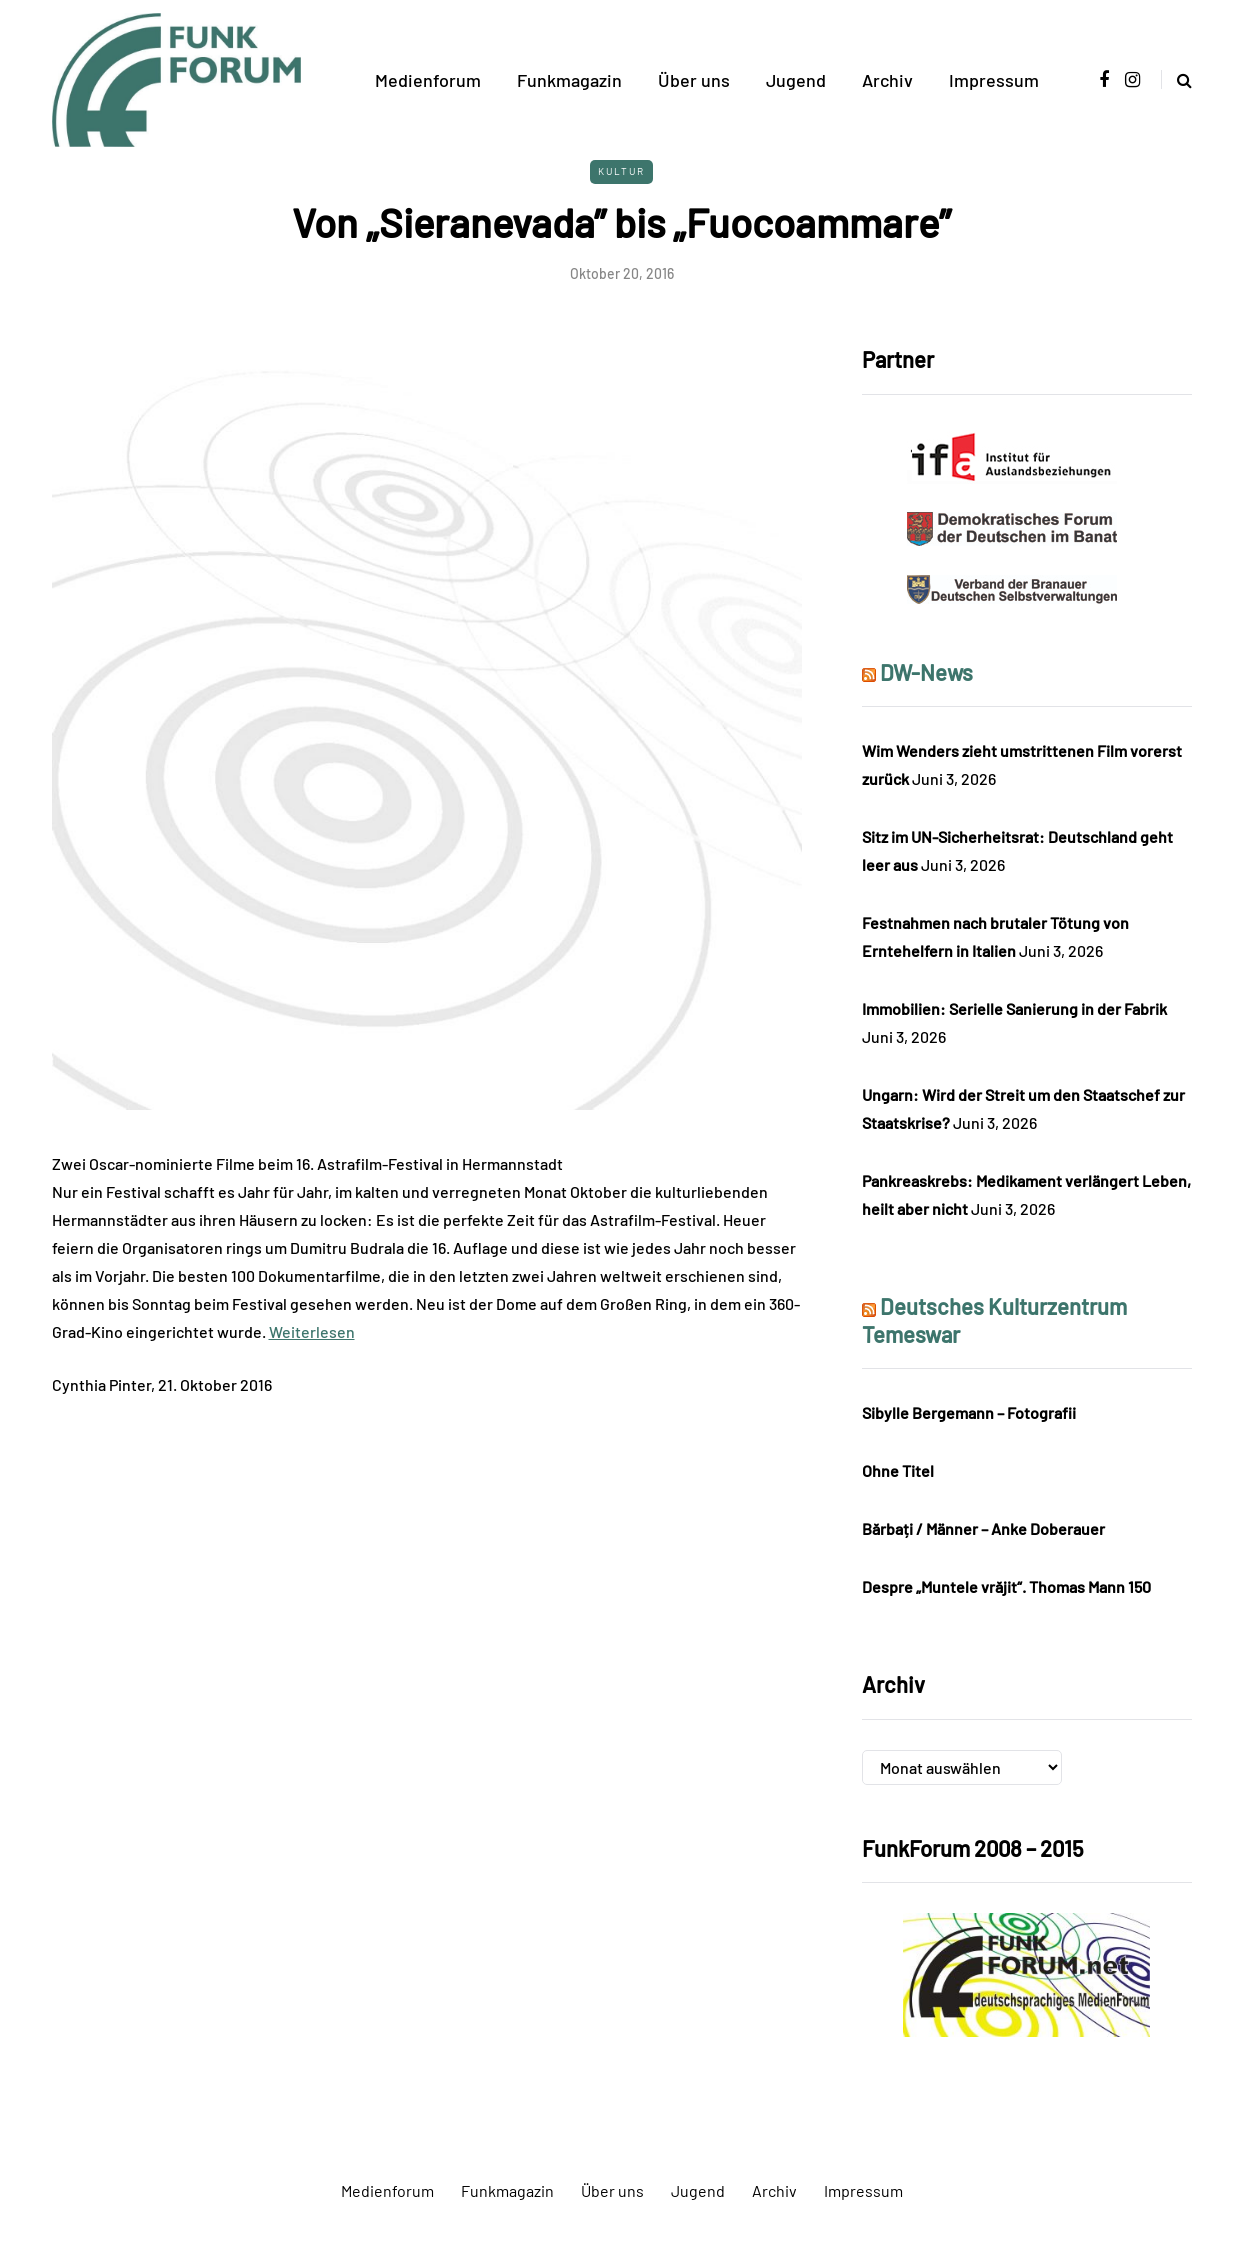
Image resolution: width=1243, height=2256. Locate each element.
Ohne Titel (898, 1470)
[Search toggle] (1176, 79)
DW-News (926, 672)
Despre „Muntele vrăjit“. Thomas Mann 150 (1006, 1586)
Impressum (994, 80)
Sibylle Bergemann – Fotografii (969, 1412)
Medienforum (428, 80)
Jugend (796, 80)
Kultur (621, 171)
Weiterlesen (312, 1331)
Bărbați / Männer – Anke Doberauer (983, 1528)
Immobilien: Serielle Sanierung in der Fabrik (1014, 1008)
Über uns (694, 80)
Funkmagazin (569, 80)
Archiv (887, 80)
